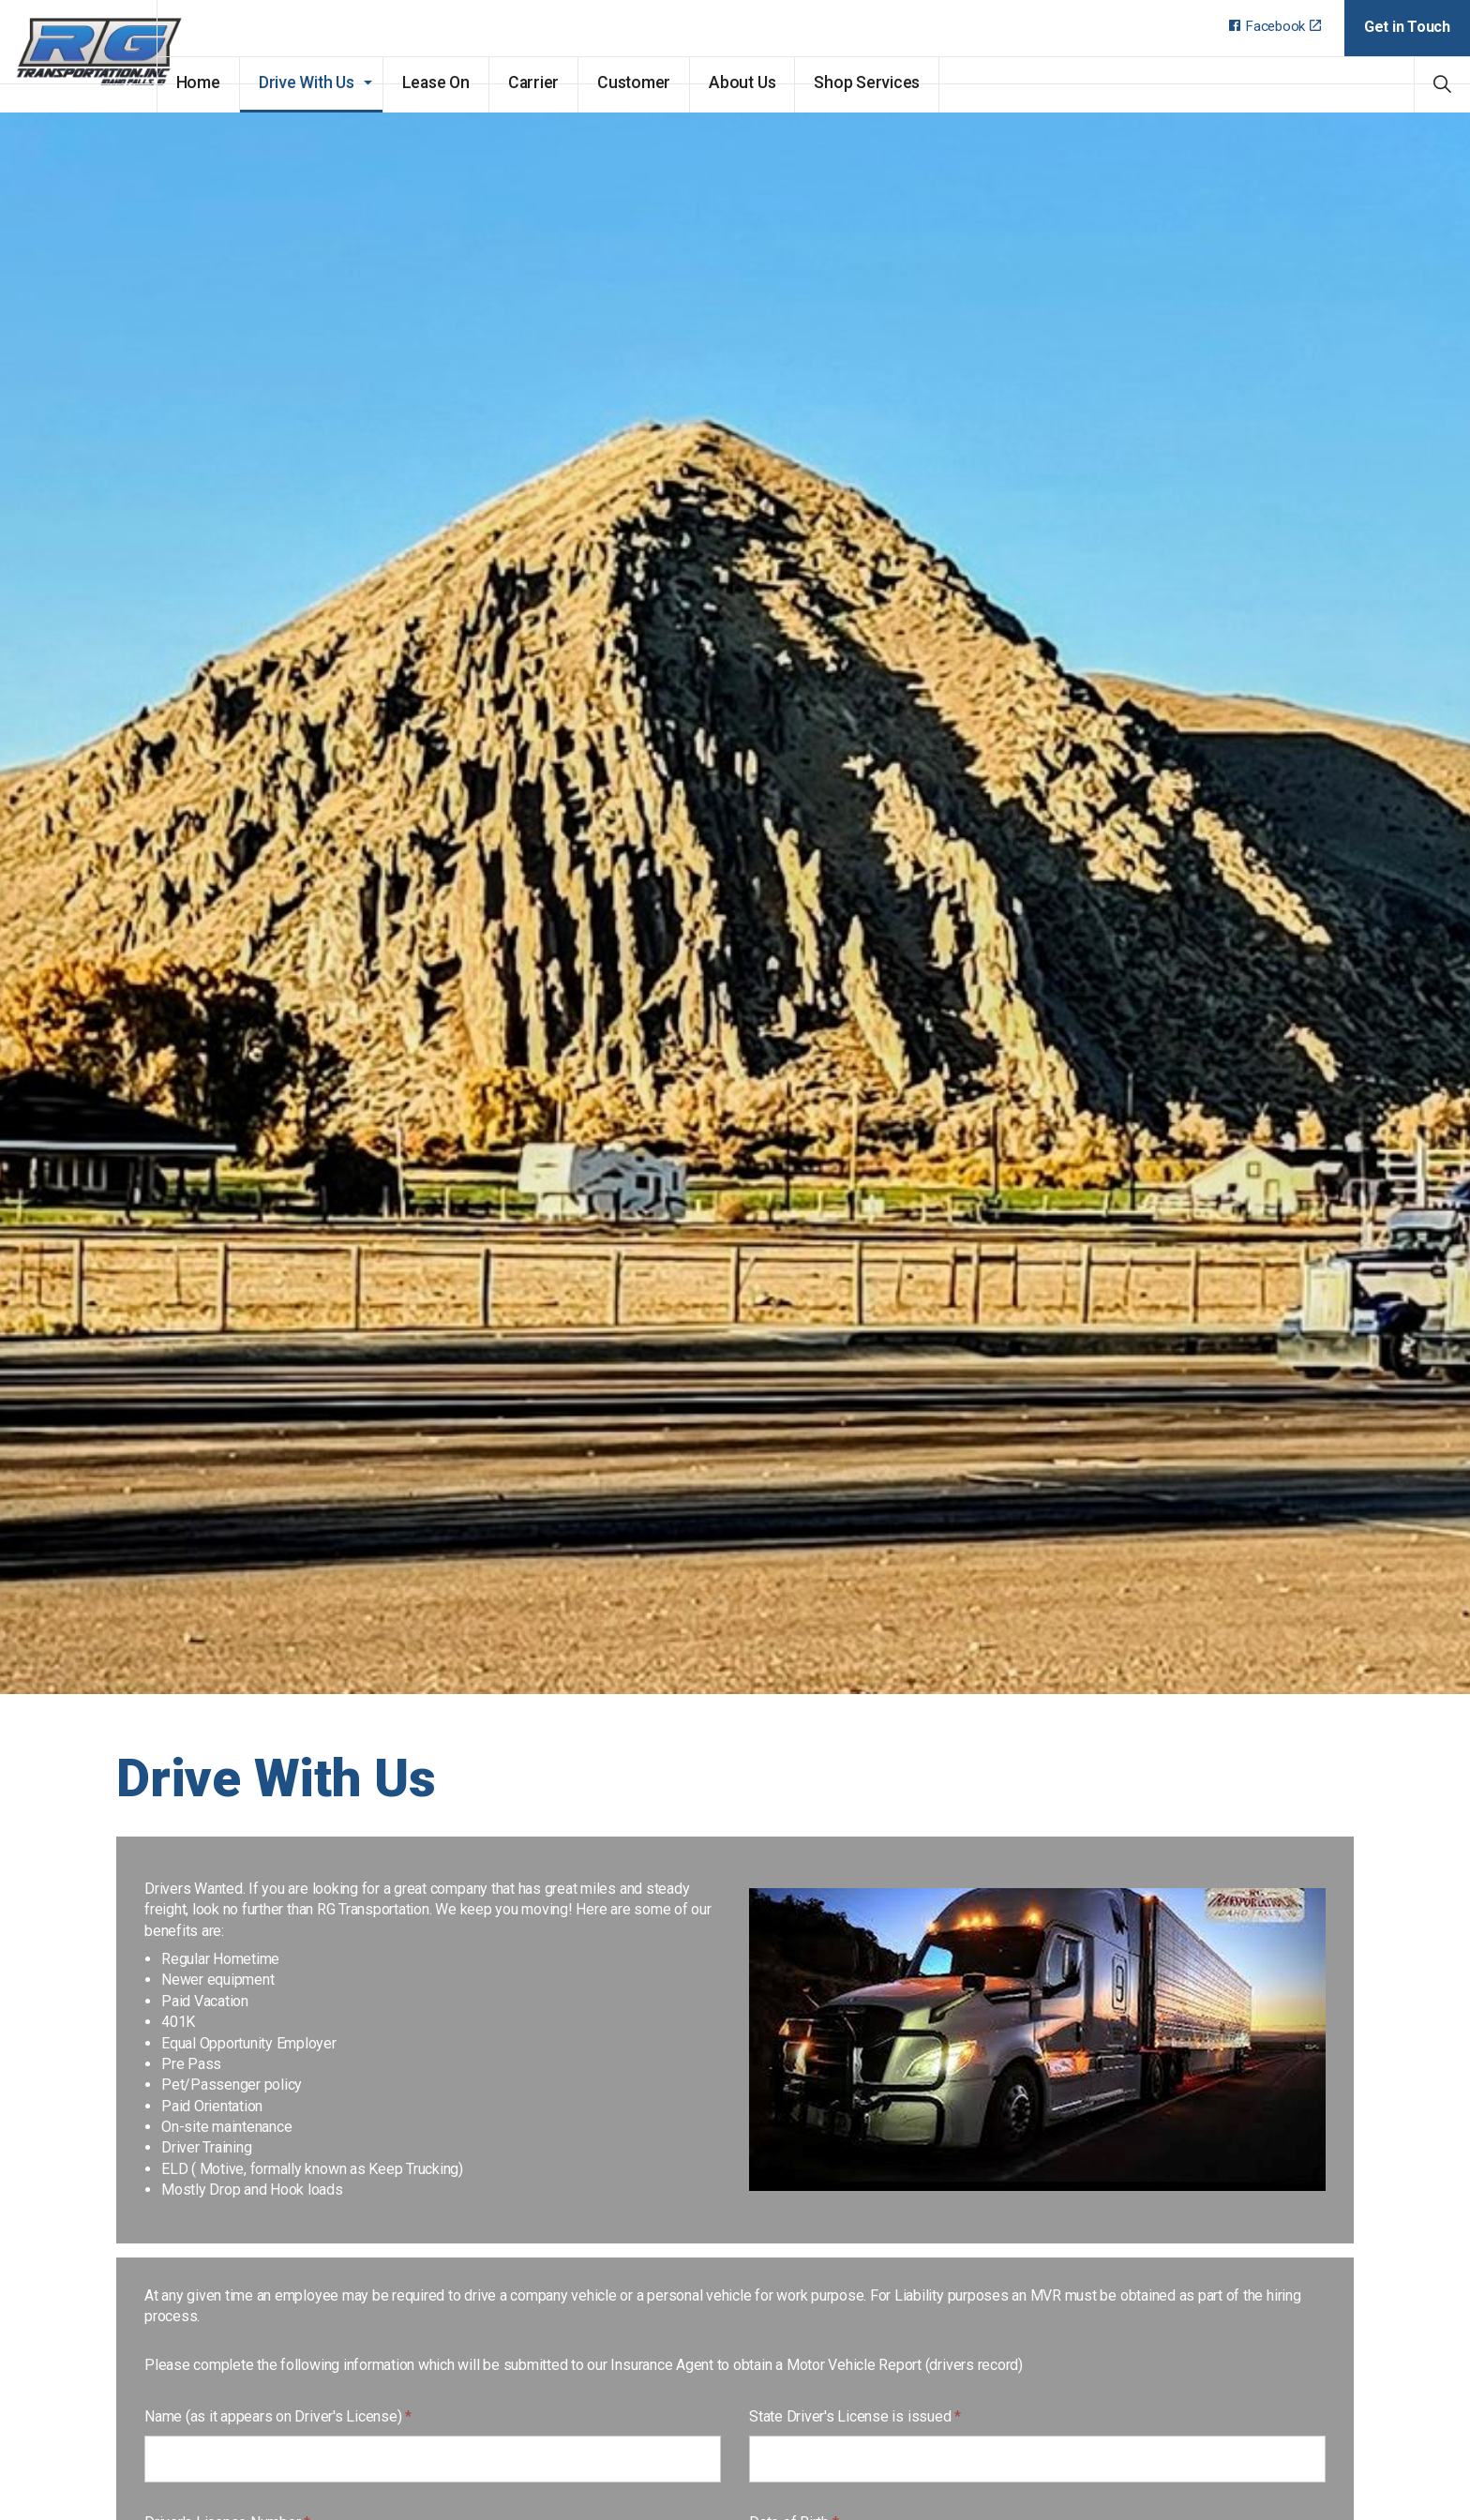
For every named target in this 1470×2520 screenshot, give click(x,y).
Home (249, 82)
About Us (792, 82)
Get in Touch (1407, 27)
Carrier (584, 82)
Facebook (1275, 26)
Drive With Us (357, 82)
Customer (684, 82)
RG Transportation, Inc (104, 56)
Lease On (486, 82)
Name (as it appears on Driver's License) (278, 2416)
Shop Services (918, 82)
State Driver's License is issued (855, 2416)
